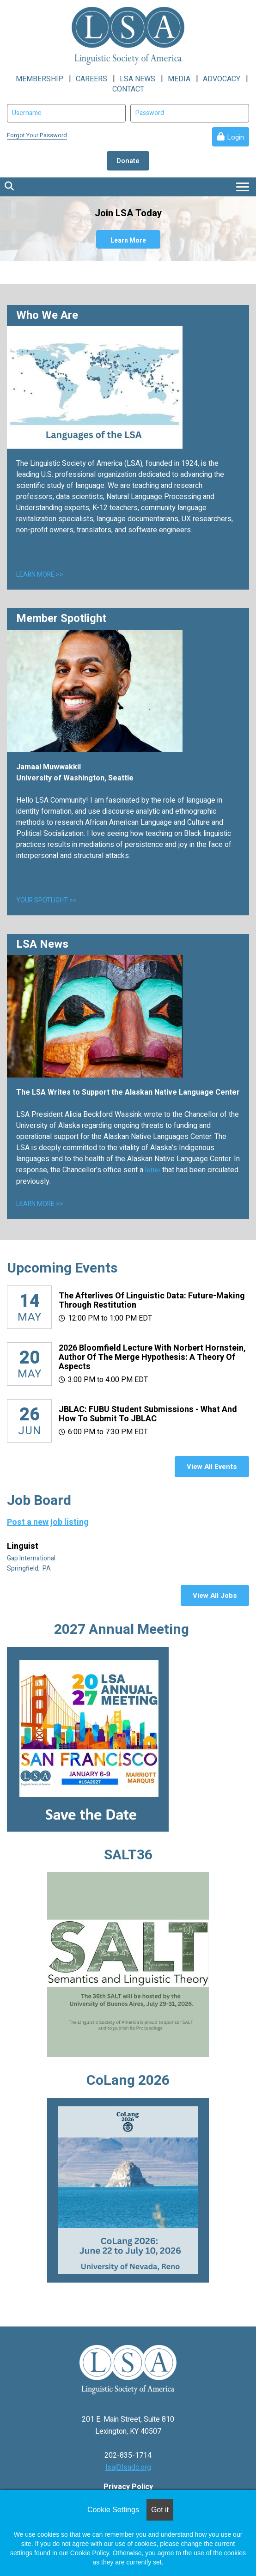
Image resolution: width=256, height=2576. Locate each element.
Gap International (32, 1558)
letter (153, 1170)
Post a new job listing (48, 1522)
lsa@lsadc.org (128, 2467)
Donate (128, 161)
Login (235, 137)
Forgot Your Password (37, 135)
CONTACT (128, 89)
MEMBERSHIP (39, 79)
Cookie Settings (113, 2510)
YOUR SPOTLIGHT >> (46, 900)
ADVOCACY (221, 79)
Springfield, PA (29, 1568)
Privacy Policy (128, 2486)
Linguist (23, 1546)
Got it (160, 2510)
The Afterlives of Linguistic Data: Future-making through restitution (152, 1300)
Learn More (128, 240)
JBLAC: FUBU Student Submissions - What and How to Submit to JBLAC (148, 1414)
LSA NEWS (137, 79)
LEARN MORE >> (39, 574)
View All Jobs (215, 1595)
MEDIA (179, 79)
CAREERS (91, 79)
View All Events (212, 1467)
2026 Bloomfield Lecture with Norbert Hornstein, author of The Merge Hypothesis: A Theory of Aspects (152, 1357)
